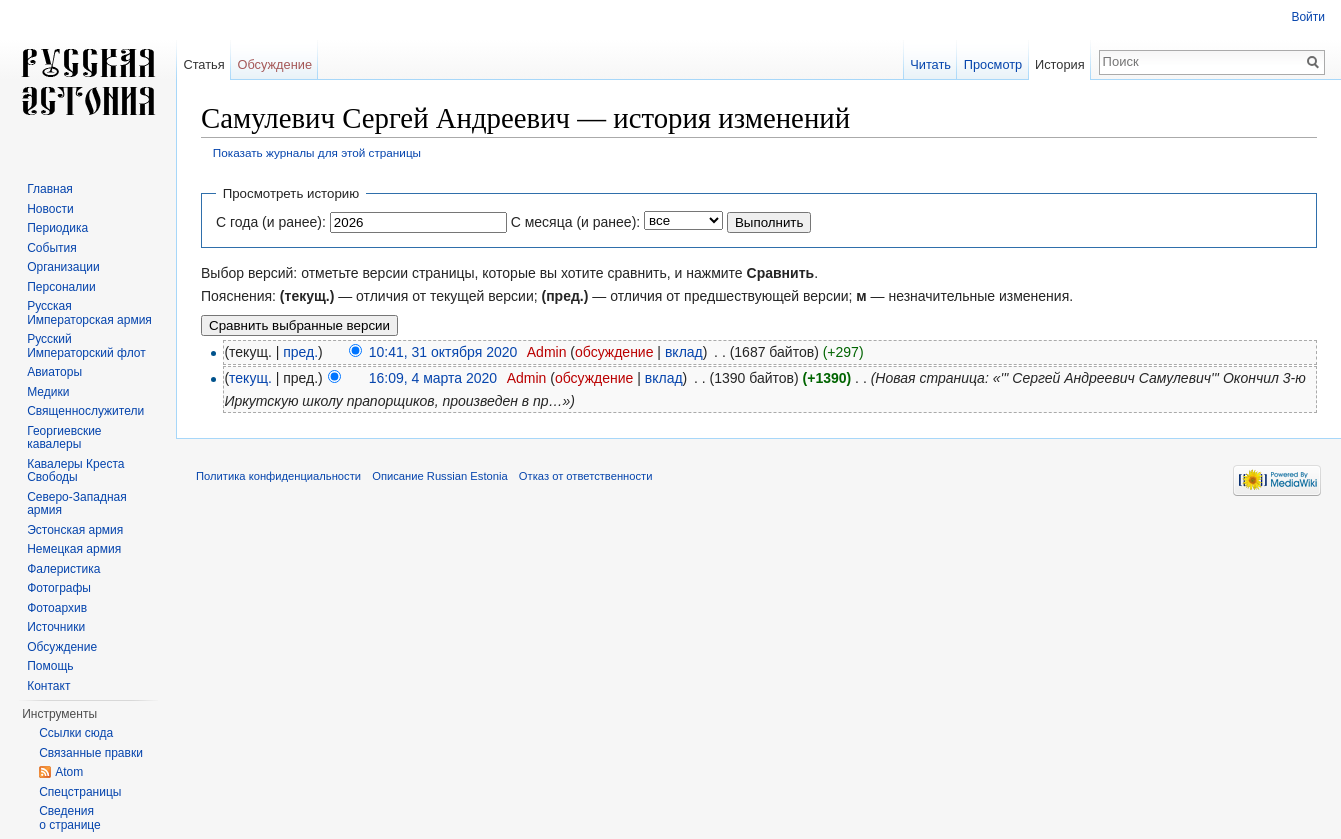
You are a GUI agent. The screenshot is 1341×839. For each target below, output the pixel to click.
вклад (684, 352)
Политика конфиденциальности (278, 476)
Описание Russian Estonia (439, 476)
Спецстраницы (80, 792)
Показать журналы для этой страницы (317, 152)
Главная (50, 189)
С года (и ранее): (271, 222)
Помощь (50, 666)
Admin (547, 352)
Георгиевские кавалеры (64, 438)
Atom (69, 772)
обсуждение (614, 352)
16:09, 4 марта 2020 (433, 378)
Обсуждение (274, 64)
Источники (56, 627)
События (52, 248)
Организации (63, 267)
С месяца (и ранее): (576, 222)
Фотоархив (57, 608)
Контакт (48, 686)
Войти (1308, 17)
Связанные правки (91, 753)
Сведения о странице (70, 818)
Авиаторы (54, 372)
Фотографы (59, 588)
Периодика (57, 228)
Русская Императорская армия (89, 313)
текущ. (250, 378)
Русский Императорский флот (86, 346)
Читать (930, 64)
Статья (203, 64)
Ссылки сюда (76, 733)
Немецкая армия (74, 549)
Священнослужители (85, 411)
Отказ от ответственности (586, 476)
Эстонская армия (75, 530)
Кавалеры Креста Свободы (75, 471)
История (1060, 64)
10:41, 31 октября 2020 (443, 352)
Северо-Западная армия (77, 504)
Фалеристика (63, 569)
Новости (50, 209)
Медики (48, 392)
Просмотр (993, 64)
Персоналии (61, 287)
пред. (300, 352)
